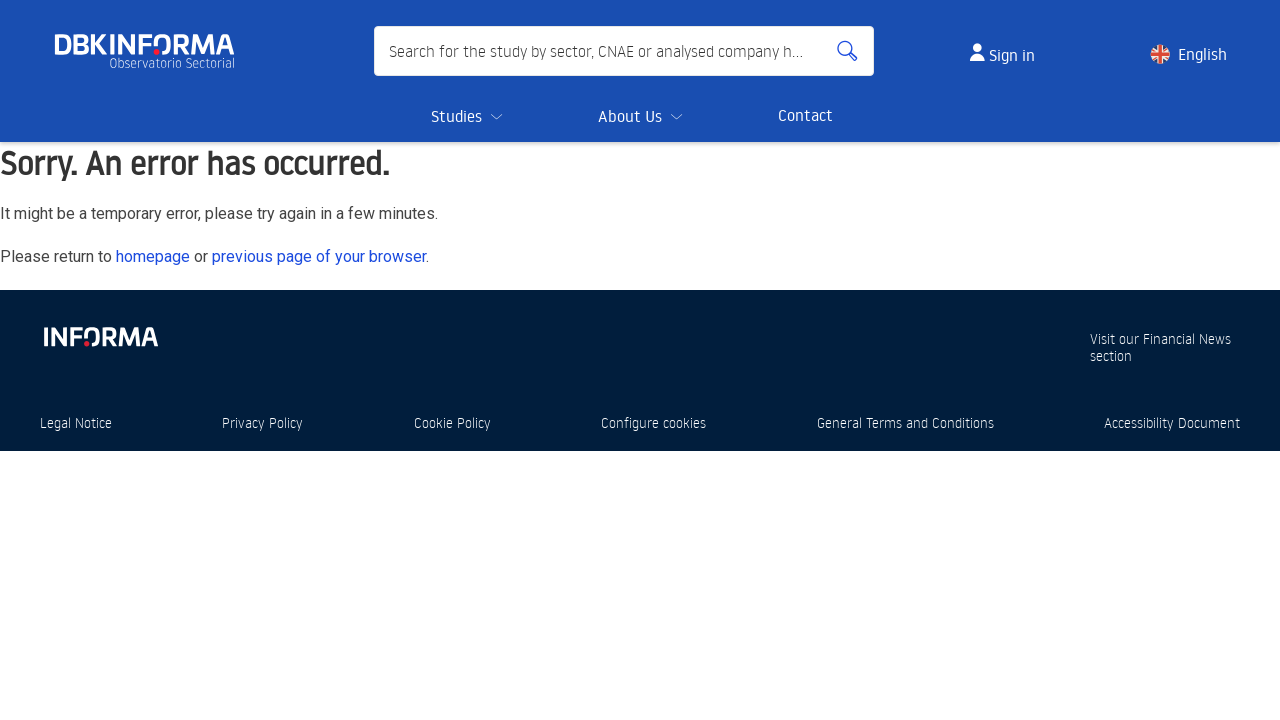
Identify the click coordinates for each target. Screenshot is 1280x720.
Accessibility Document (1172, 422)
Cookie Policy (452, 422)
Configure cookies (653, 422)
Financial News (1187, 338)
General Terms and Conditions (905, 422)
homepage (153, 256)
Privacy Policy (262, 422)
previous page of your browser (319, 256)
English (1202, 54)
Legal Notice (76, 422)
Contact (805, 115)
